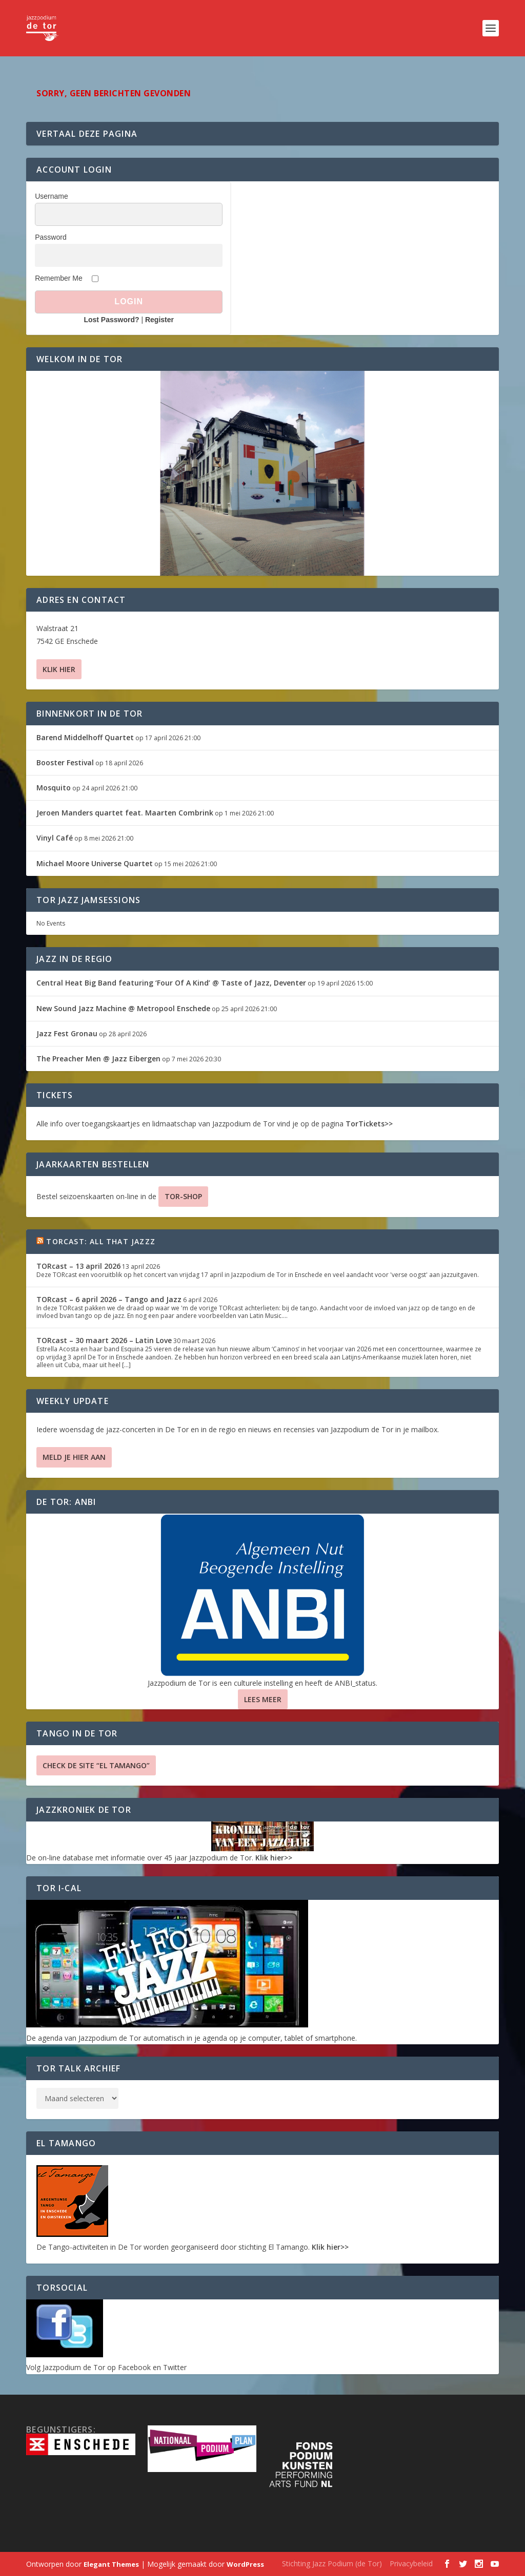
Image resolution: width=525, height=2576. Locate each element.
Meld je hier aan (74, 1457)
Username (51, 196)
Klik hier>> (273, 1857)
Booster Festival (65, 762)
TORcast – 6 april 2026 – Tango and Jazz (108, 1299)
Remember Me (59, 278)
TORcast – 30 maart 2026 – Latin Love (104, 1340)
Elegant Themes (111, 2564)
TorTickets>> (369, 1123)
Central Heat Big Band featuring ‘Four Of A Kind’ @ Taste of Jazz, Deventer (171, 983)
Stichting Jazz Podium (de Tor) (332, 2563)
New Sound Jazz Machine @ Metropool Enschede (123, 1008)
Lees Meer (262, 1699)
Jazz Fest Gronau (66, 1033)
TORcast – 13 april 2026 (78, 1266)
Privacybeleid (411, 2563)
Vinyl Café (54, 838)
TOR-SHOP (183, 1196)
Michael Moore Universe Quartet (94, 863)
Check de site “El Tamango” (96, 1765)
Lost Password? (111, 320)
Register (159, 320)
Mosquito (53, 787)
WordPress (245, 2564)
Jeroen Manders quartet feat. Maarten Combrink (124, 813)
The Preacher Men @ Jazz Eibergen (98, 1058)
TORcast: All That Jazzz (100, 1241)
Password (50, 237)
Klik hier (59, 669)
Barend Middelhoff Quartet (85, 737)
